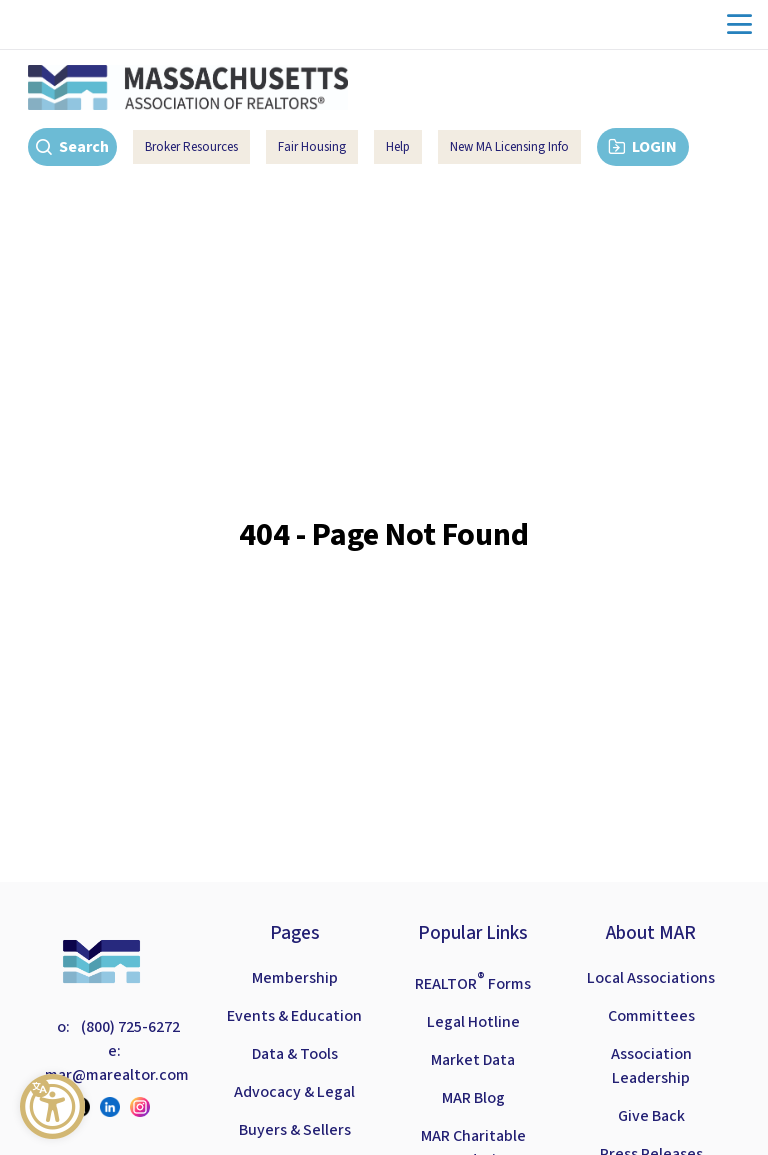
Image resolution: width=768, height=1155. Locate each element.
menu (739, 24)
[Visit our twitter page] (85, 1107)
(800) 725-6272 (129, 1027)
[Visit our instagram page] (145, 1107)
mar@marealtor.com (117, 1075)
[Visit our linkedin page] (115, 1107)
